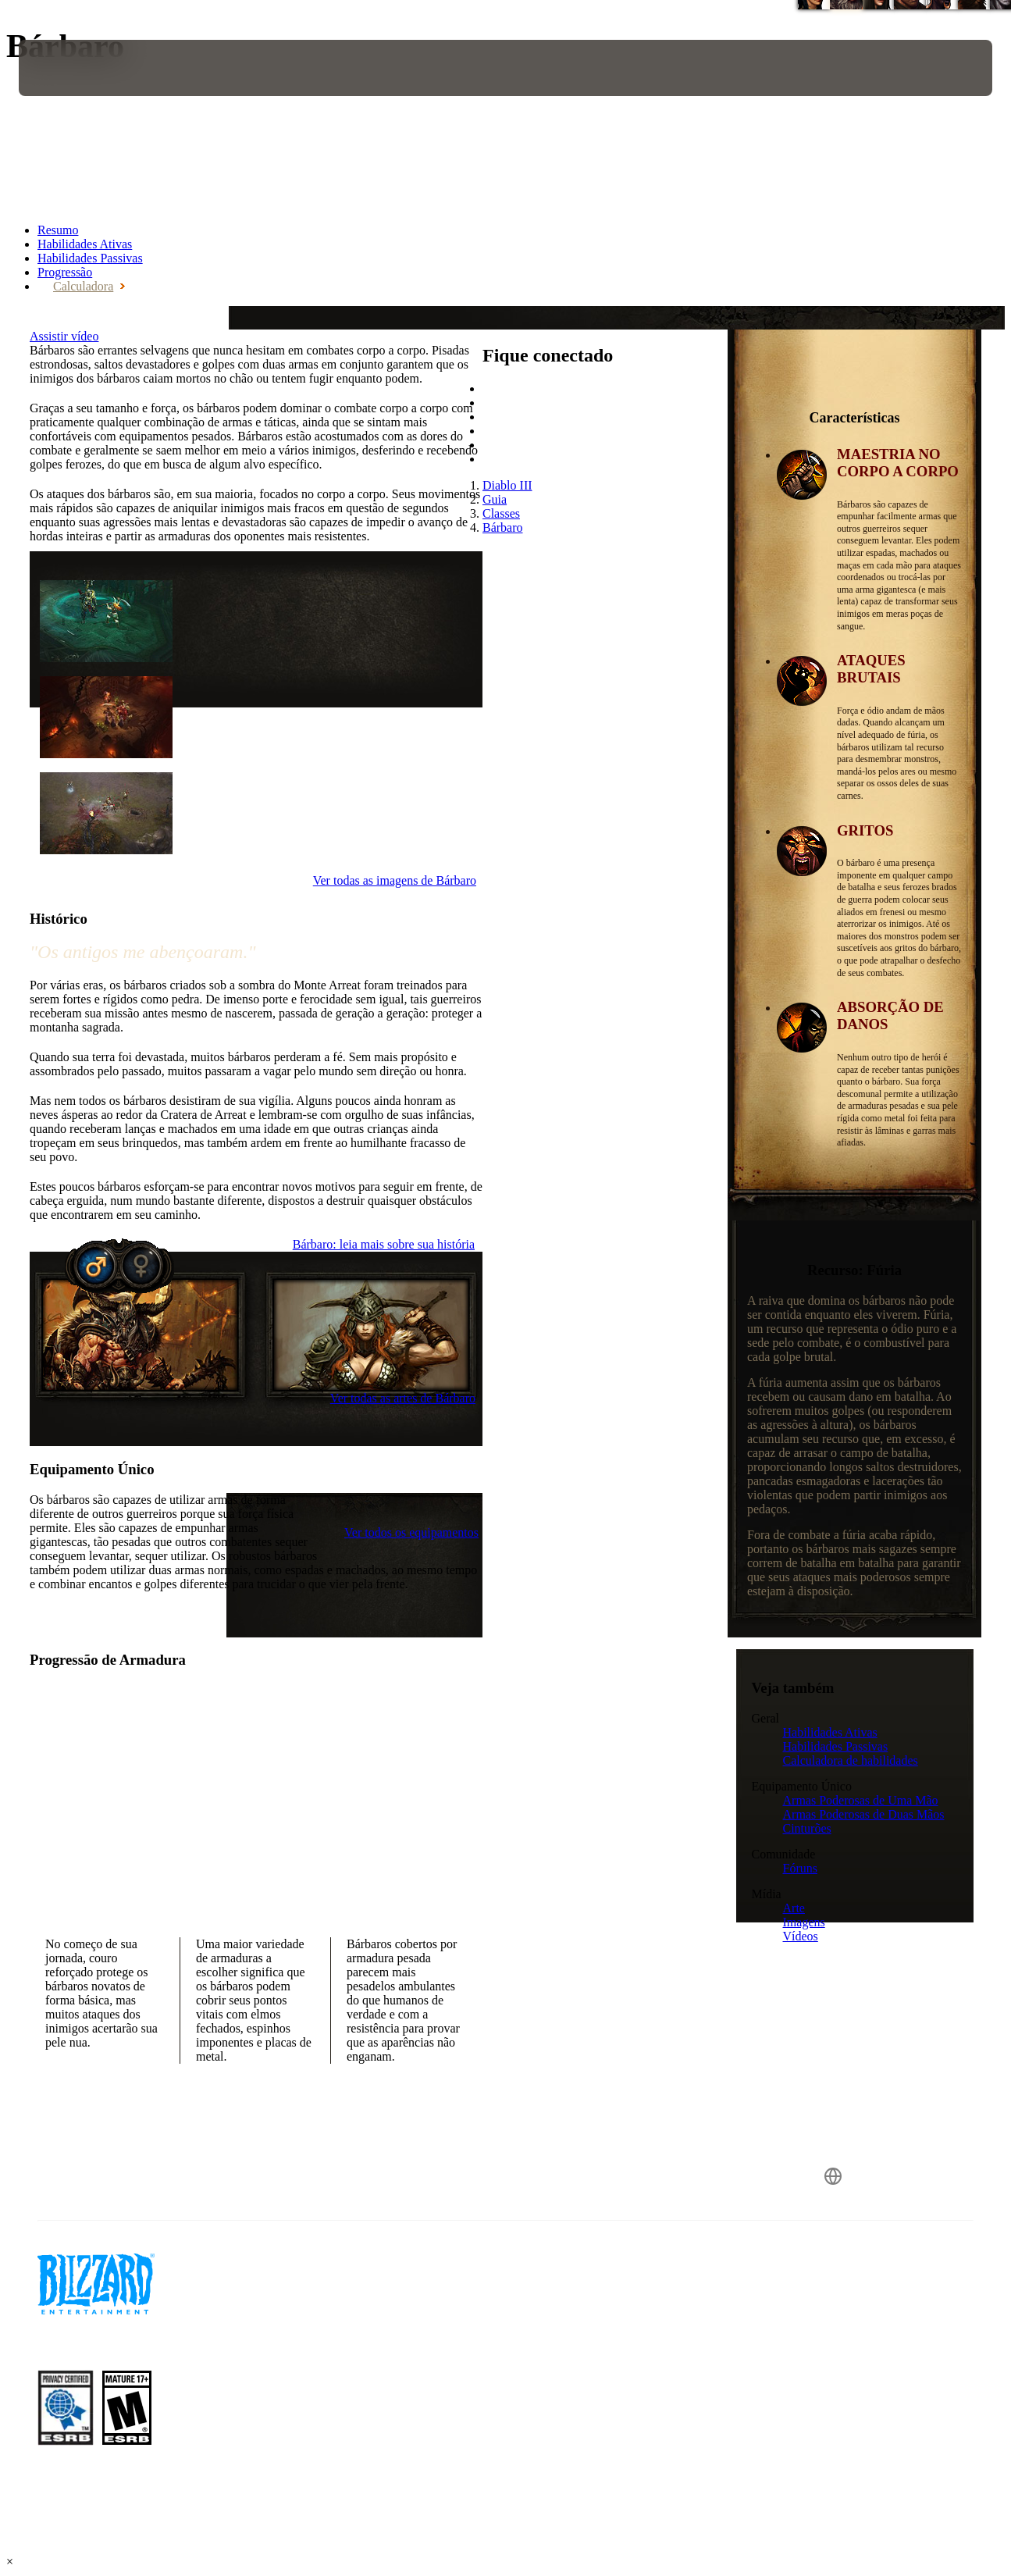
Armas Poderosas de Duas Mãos (864, 1814)
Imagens (804, 1922)
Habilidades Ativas (830, 1732)
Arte (794, 1908)
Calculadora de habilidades (850, 1760)
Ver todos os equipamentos (411, 1532)
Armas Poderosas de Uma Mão (860, 1800)
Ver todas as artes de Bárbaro (402, 1398)
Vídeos (800, 1936)
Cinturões (807, 1828)
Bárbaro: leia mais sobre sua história (384, 1244)
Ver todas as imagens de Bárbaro (394, 880)
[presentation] (67, 68)
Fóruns (800, 1868)
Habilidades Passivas (835, 1746)
